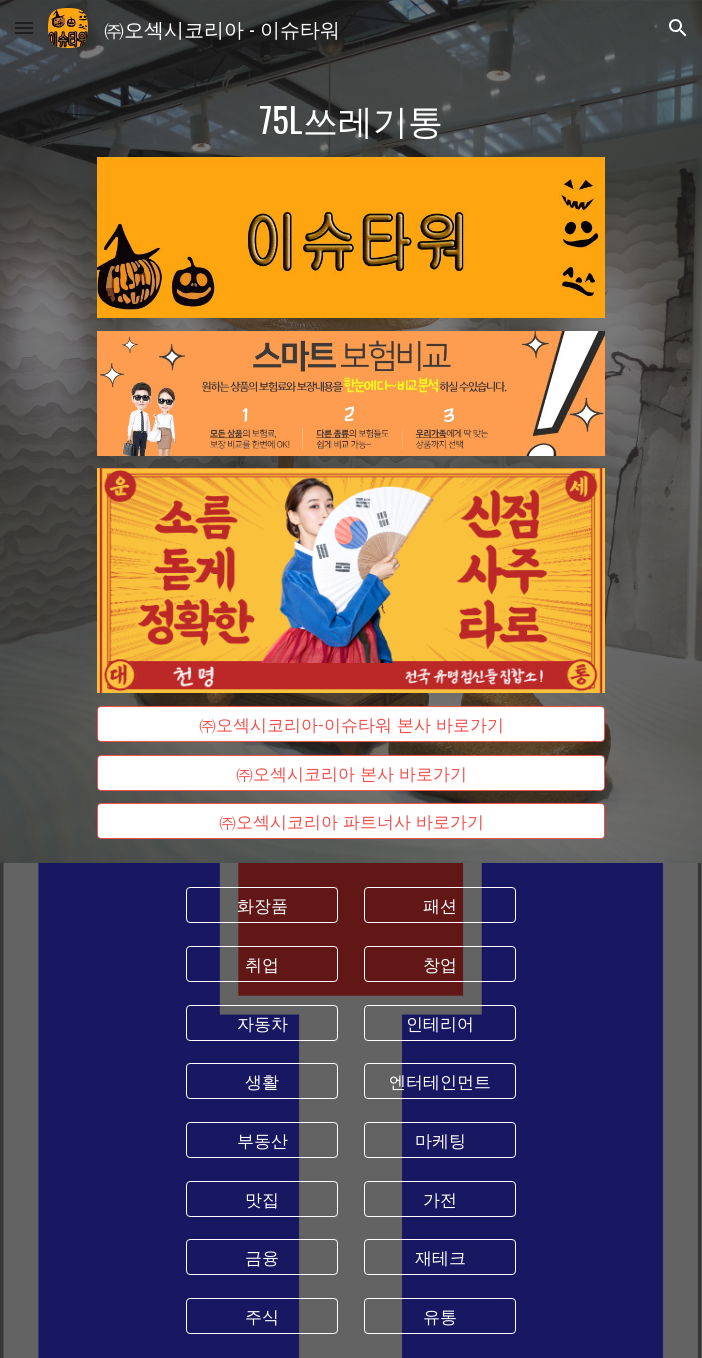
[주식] (261, 1316)
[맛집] (261, 1198)
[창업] (439, 964)
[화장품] (261, 905)
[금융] (261, 1257)
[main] (350, 118)
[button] (24, 27)
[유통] (439, 1316)
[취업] (261, 964)
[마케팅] (439, 1140)
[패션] (439, 905)
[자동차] (261, 1022)
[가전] (439, 1198)
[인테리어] (439, 1022)
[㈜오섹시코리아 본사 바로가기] (350, 772)
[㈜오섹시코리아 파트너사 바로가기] (350, 821)
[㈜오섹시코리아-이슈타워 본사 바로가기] (350, 724)
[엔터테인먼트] (439, 1081)
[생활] (261, 1081)
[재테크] (439, 1257)
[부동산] (261, 1140)
